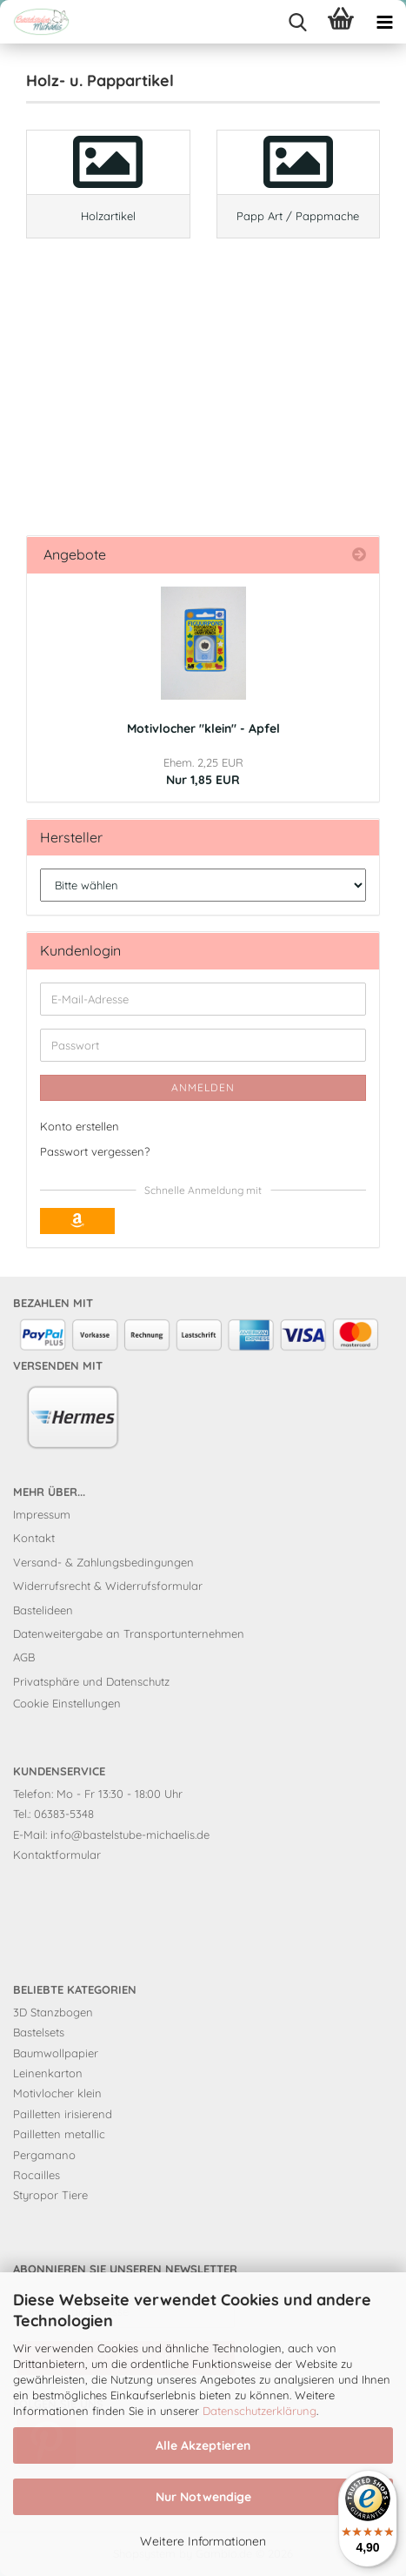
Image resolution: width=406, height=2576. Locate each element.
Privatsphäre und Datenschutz (91, 1681)
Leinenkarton (48, 2073)
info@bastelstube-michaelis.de (130, 1834)
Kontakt (34, 1538)
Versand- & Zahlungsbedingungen (103, 1562)
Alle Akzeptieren (203, 2445)
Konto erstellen (79, 1126)
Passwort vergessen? (95, 1151)
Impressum (41, 1514)
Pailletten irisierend (62, 2114)
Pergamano (44, 2155)
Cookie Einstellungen (67, 1703)
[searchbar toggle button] (297, 22)
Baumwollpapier (55, 2053)
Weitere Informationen (203, 2541)
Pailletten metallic (59, 2134)
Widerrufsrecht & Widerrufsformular (108, 1586)
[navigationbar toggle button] (384, 22)
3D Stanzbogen (53, 2012)
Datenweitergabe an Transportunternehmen (128, 1633)
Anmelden (203, 1087)
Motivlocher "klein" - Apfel (203, 728)
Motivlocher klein (57, 2093)
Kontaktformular (57, 1855)
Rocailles (36, 2175)
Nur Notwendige (203, 2497)
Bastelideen (43, 1610)
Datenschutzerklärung (259, 2411)
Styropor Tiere (50, 2195)
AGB (24, 1657)
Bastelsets (38, 2032)
